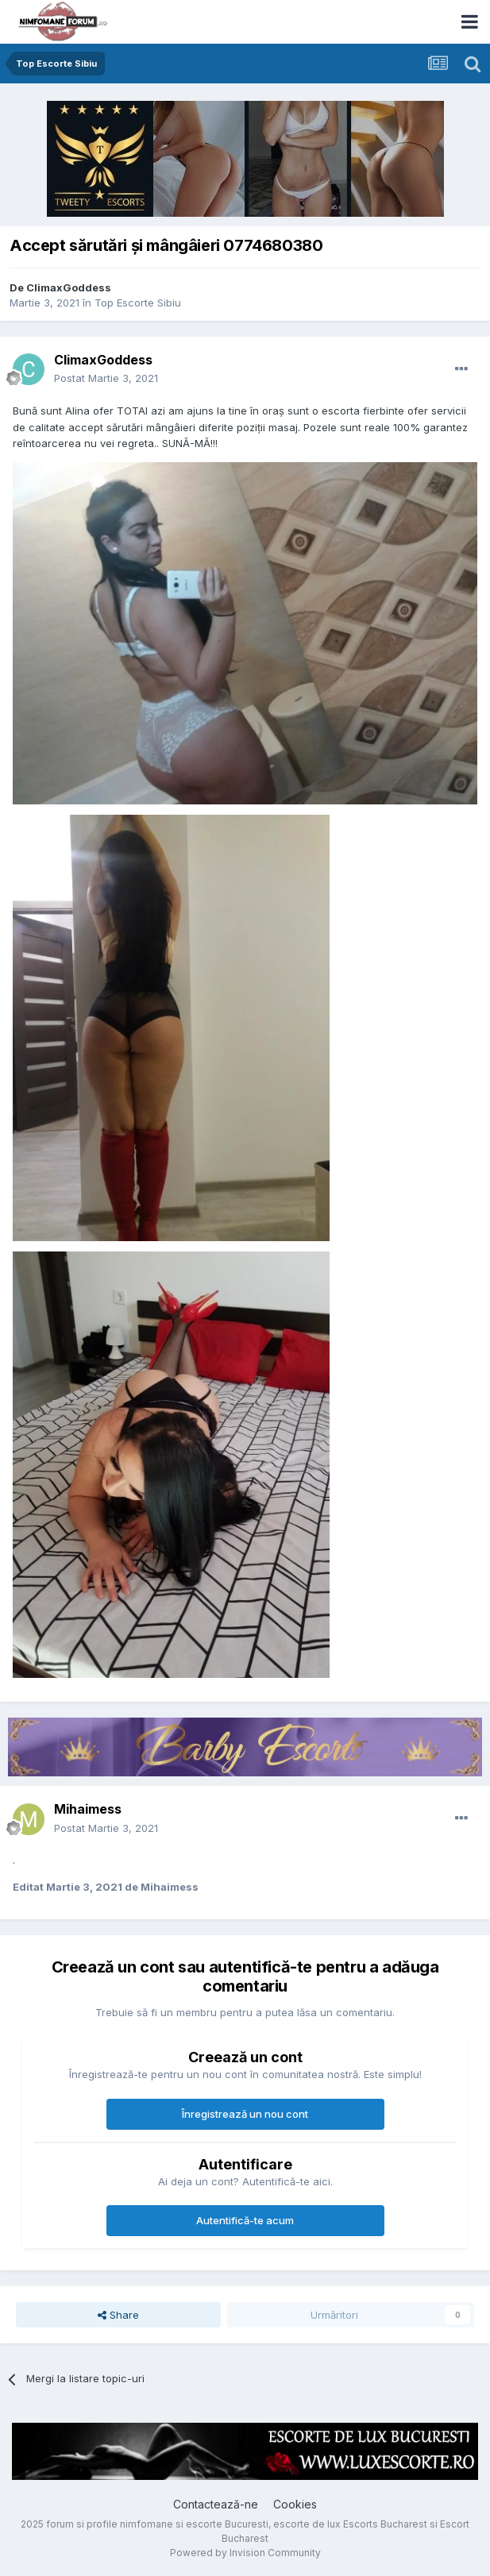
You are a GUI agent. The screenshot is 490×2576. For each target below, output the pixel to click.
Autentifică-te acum (245, 2220)
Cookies (295, 2504)
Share (118, 2315)
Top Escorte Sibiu (138, 302)
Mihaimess (88, 1809)
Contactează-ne (215, 2504)
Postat (106, 378)
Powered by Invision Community (245, 2553)
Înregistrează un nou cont (245, 2113)
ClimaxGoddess (68, 287)
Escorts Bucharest (385, 2524)
